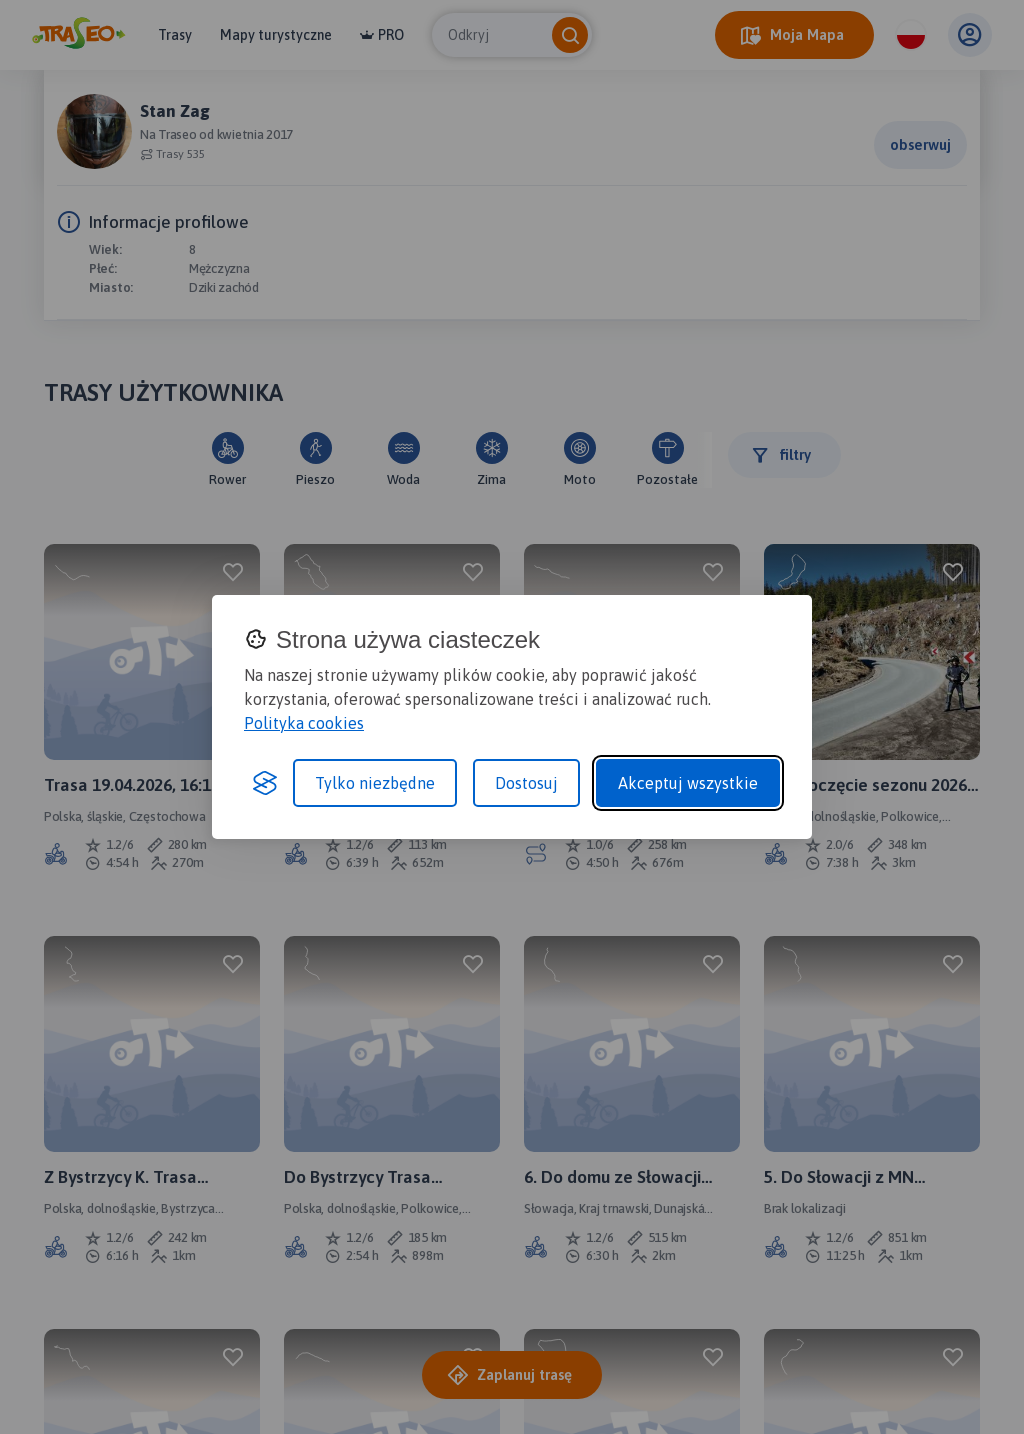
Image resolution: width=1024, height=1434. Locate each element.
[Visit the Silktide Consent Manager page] (265, 783)
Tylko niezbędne (375, 783)
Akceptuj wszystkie (688, 783)
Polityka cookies (304, 723)
